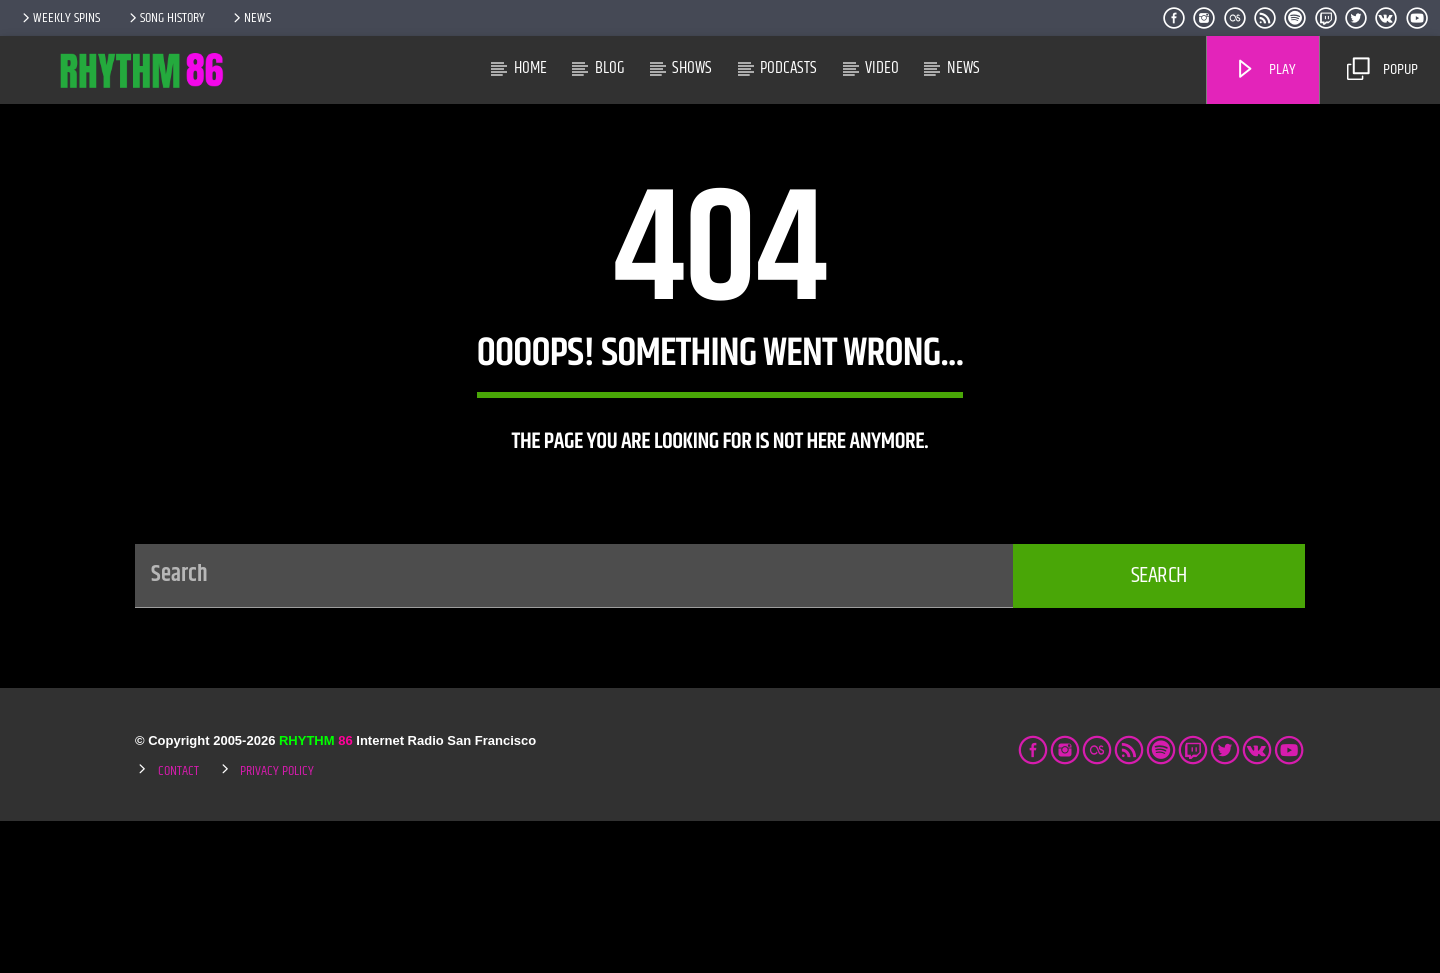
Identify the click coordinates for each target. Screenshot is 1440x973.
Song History (165, 18)
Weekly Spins (59, 18)
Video (882, 68)
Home (530, 68)
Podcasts (788, 68)
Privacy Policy (277, 923)
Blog (610, 68)
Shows (692, 68)
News (250, 18)
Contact (178, 923)
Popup (1382, 69)
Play (1265, 69)
